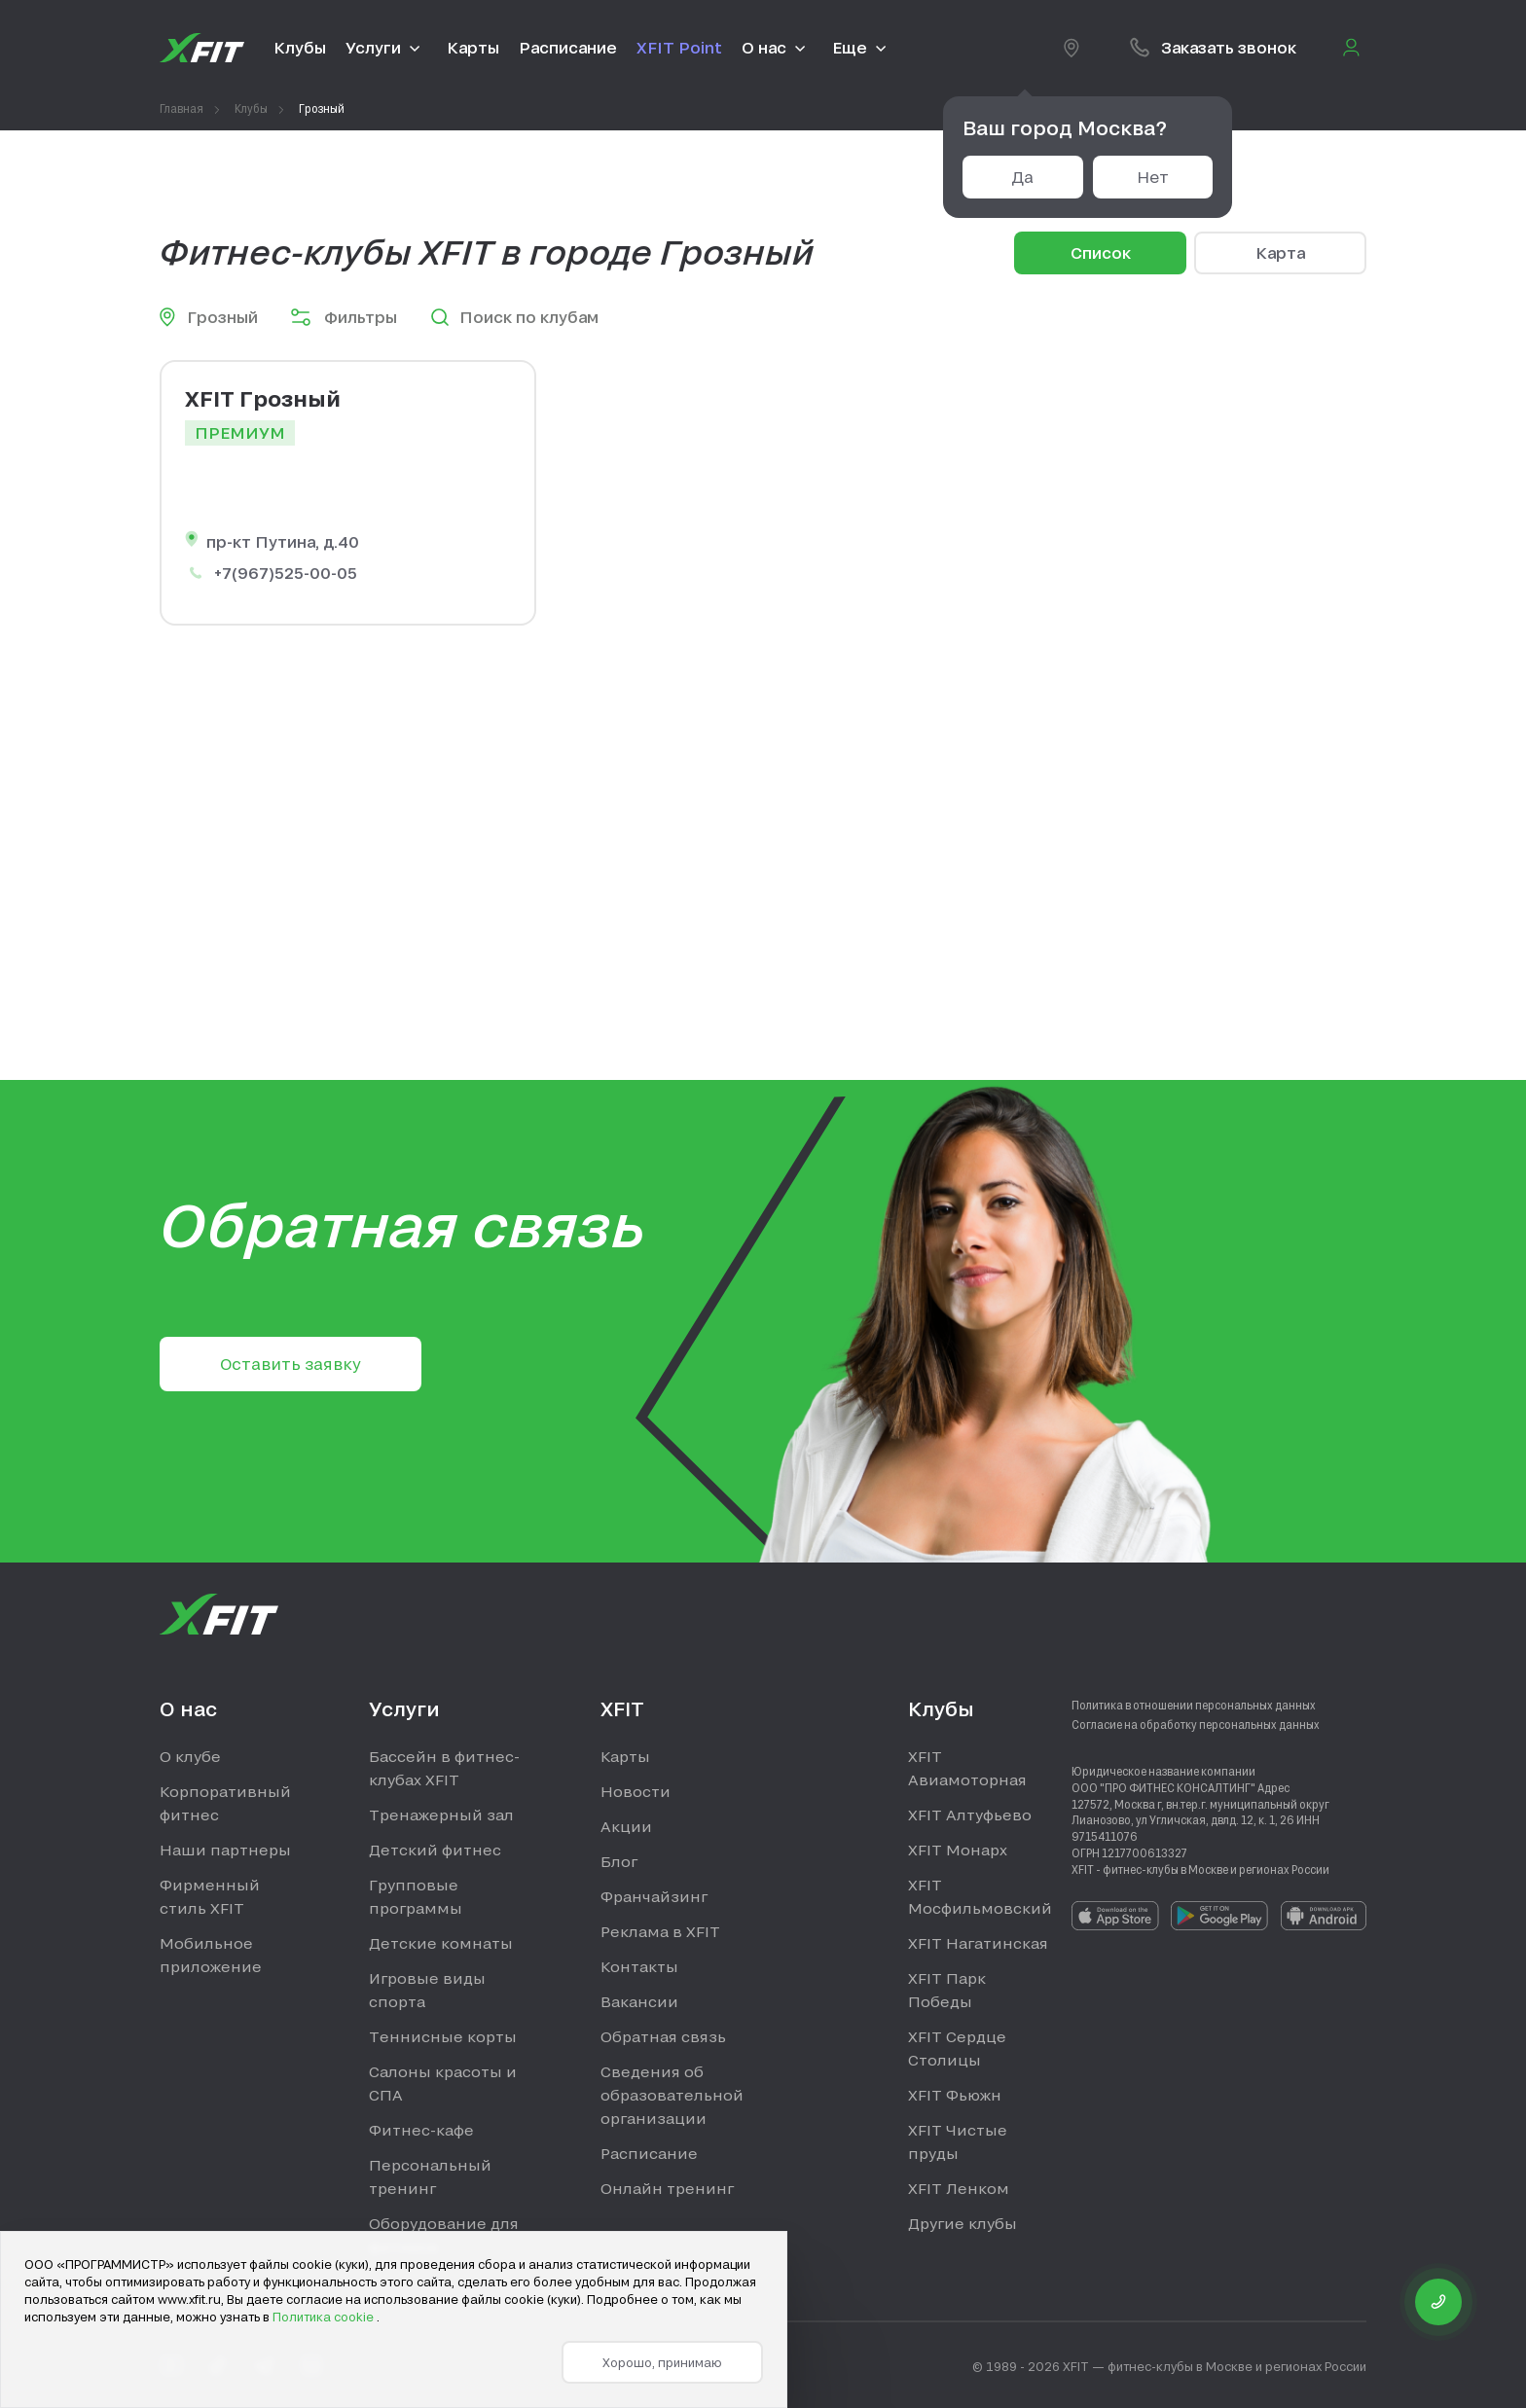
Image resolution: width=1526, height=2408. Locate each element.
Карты (625, 1756)
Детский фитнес (435, 1849)
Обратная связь (663, 2036)
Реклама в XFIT (660, 1931)
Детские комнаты (441, 1943)
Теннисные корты (443, 2036)
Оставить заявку (290, 1363)
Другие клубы (962, 2223)
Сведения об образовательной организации (672, 2095)
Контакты (639, 1966)
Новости (635, 1791)
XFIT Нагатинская (978, 1943)
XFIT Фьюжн (954, 2094)
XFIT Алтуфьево (970, 1814)
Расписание (649, 2153)
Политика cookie (324, 2316)
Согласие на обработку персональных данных (1196, 1724)
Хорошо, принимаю (662, 2362)
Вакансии (639, 2001)
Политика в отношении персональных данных (1194, 1704)
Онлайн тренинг (667, 2188)
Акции (626, 1826)
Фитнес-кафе (421, 2129)
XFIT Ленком (958, 2188)
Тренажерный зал (441, 1814)
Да (1022, 176)
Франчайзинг (654, 1896)
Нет (1153, 176)
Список (1101, 252)
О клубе (190, 1756)
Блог (618, 1861)
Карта (1280, 252)
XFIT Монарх (957, 1849)
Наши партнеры (225, 1849)
